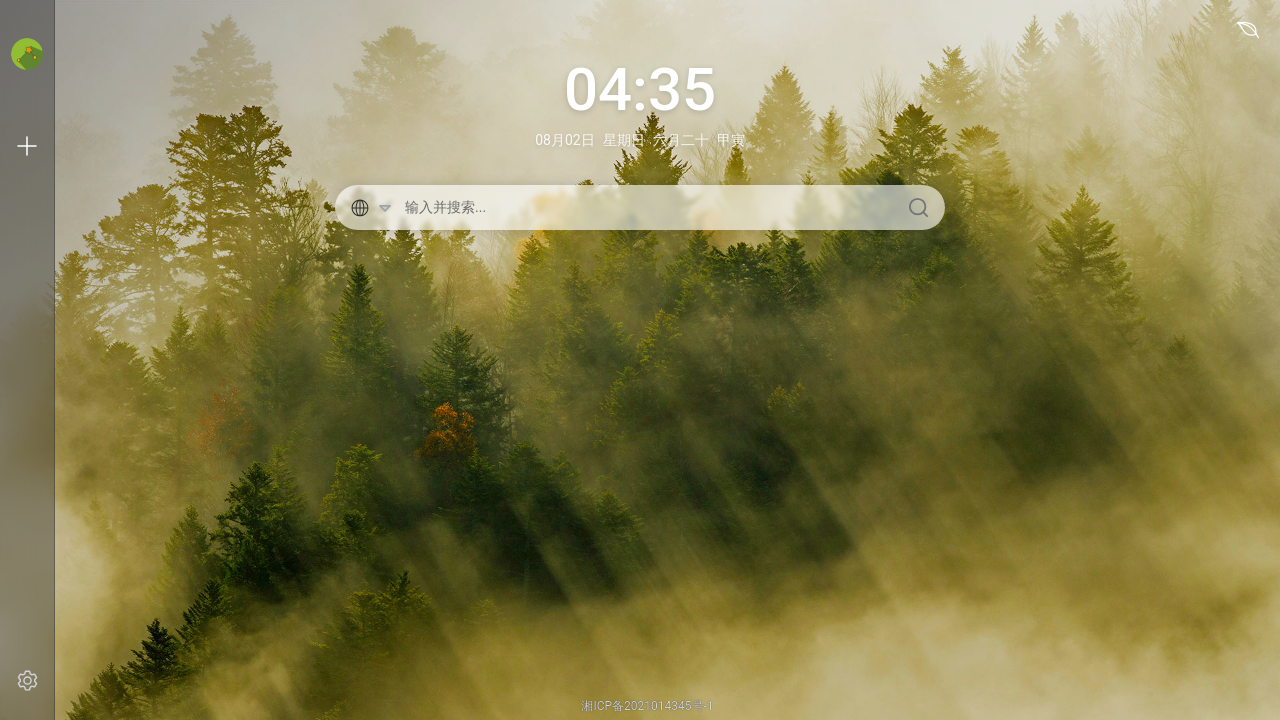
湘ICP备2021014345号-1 (647, 706)
